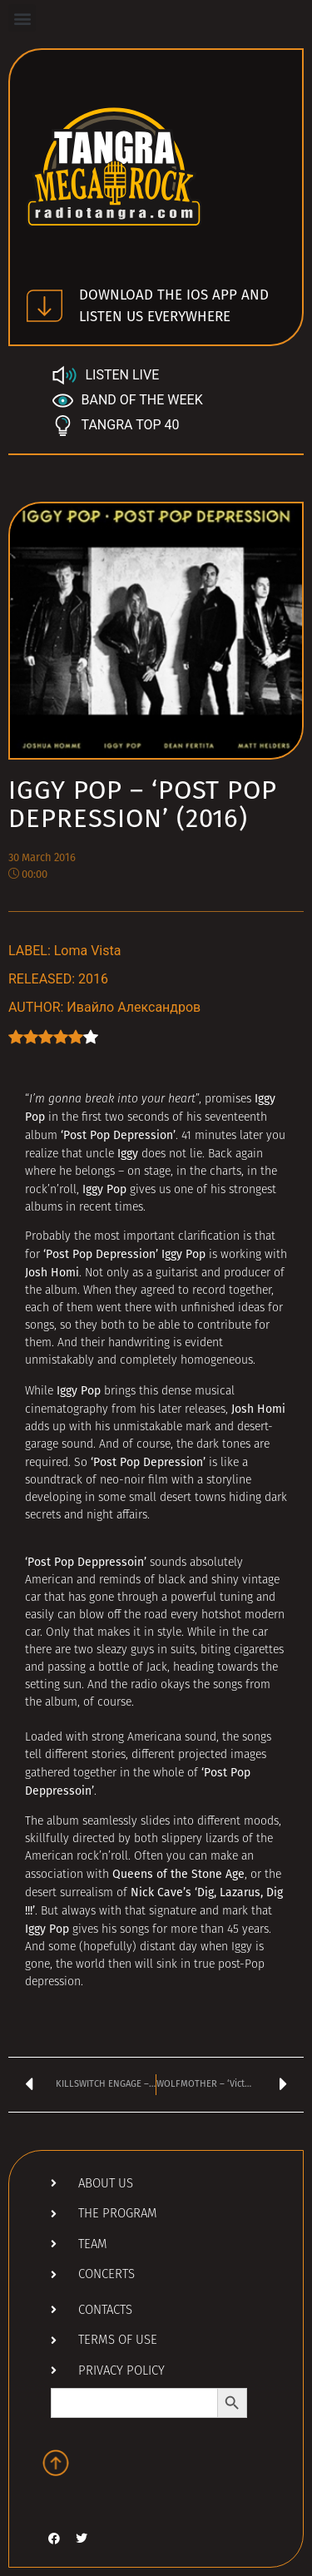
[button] (22, 18)
